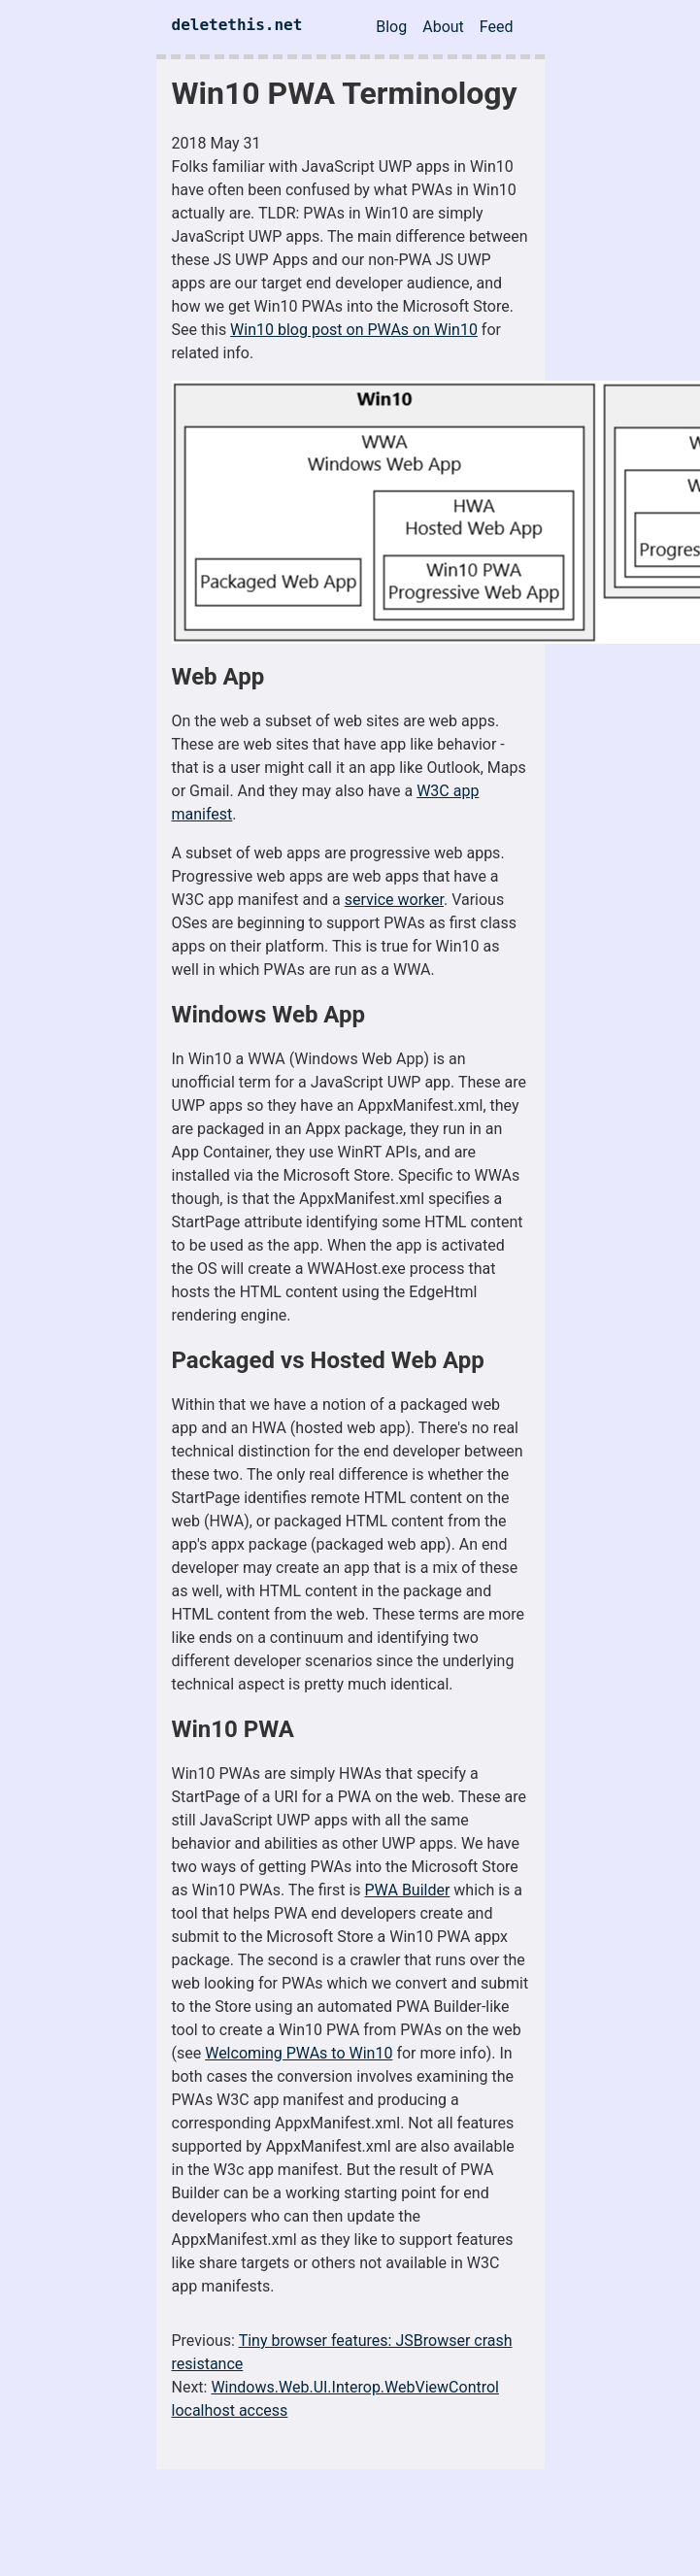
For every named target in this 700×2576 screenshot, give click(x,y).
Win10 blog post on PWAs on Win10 (354, 329)
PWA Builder (407, 1890)
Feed (497, 26)
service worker (394, 899)
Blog (391, 26)
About (443, 26)
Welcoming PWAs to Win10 (298, 2053)
